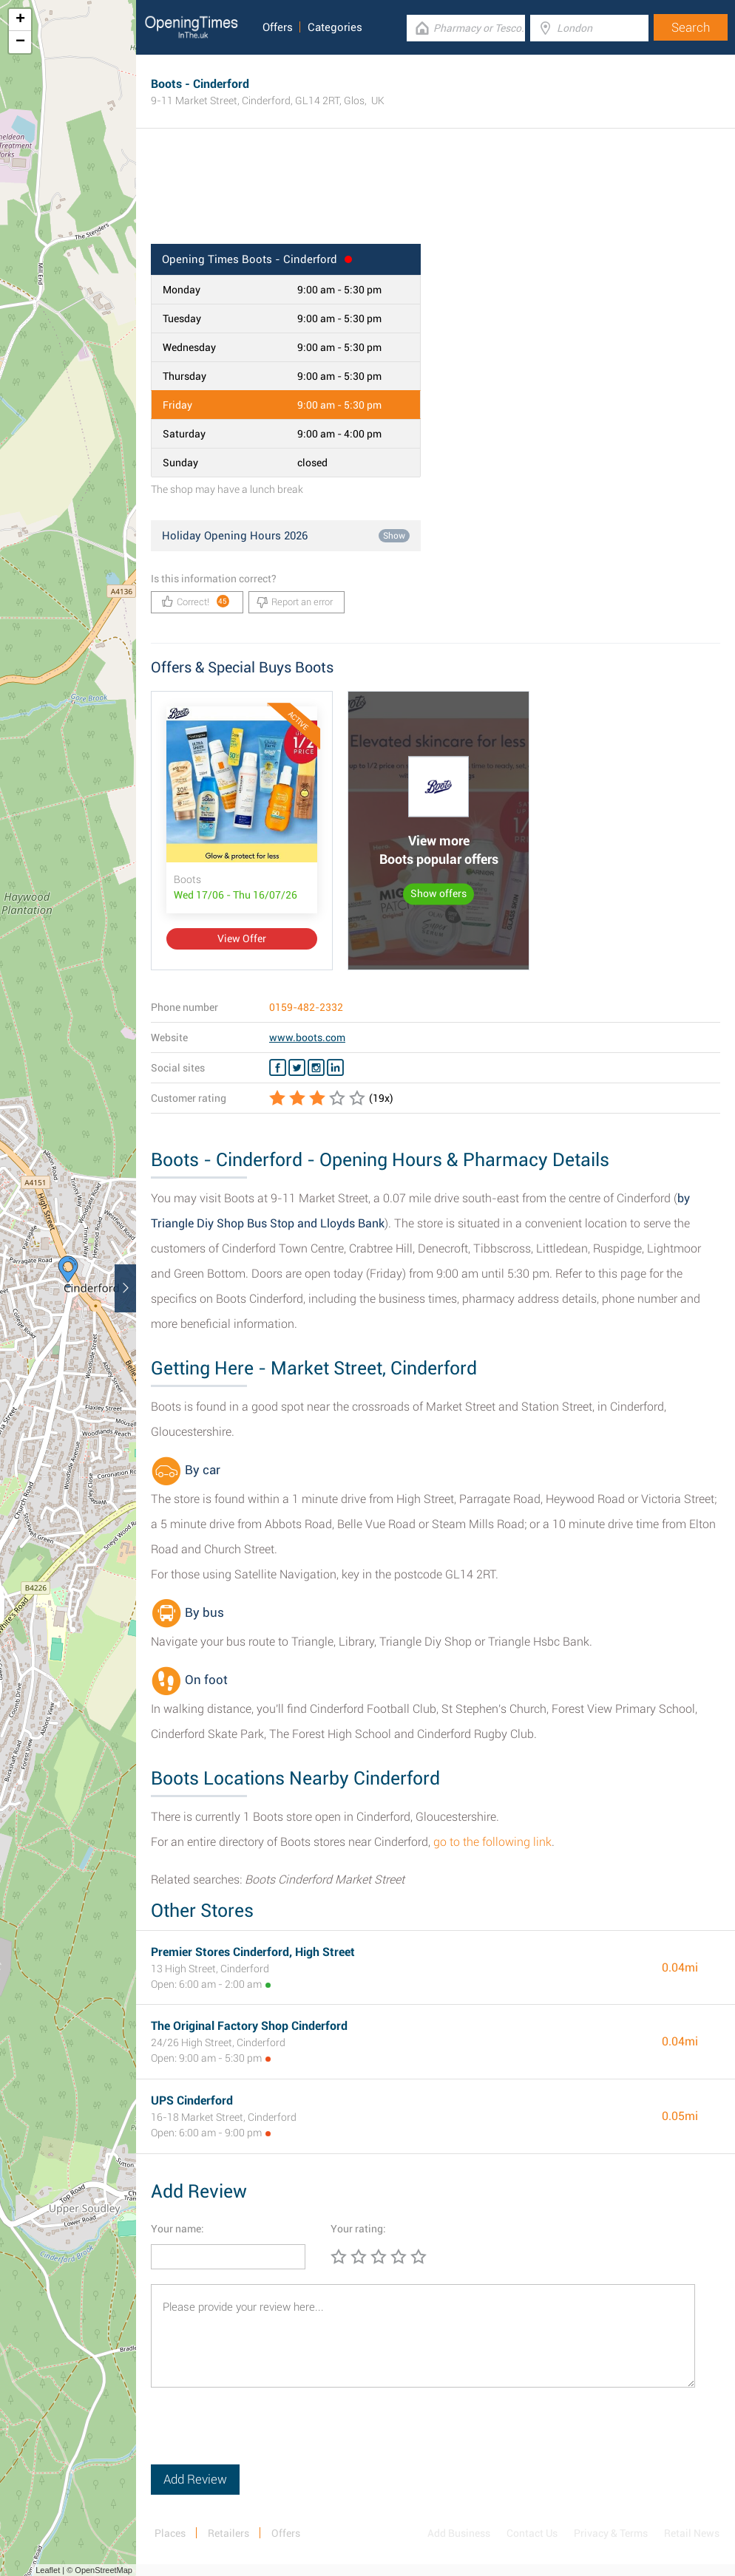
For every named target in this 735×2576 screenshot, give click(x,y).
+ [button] (20, 20)
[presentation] (263, 2435)
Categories (335, 27)
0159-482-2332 (306, 1007)
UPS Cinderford (192, 2100)
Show (394, 536)
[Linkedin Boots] (335, 1068)
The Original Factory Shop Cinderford (249, 2026)
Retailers (228, 2533)
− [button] (20, 42)
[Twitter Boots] (296, 1068)
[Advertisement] (435, 196)
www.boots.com (307, 1037)
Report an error (295, 602)
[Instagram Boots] (316, 1068)
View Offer (241, 938)
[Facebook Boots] (277, 1068)
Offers (277, 27)
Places (170, 2533)
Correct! (195, 601)
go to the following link (492, 1842)
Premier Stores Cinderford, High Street (253, 1952)
